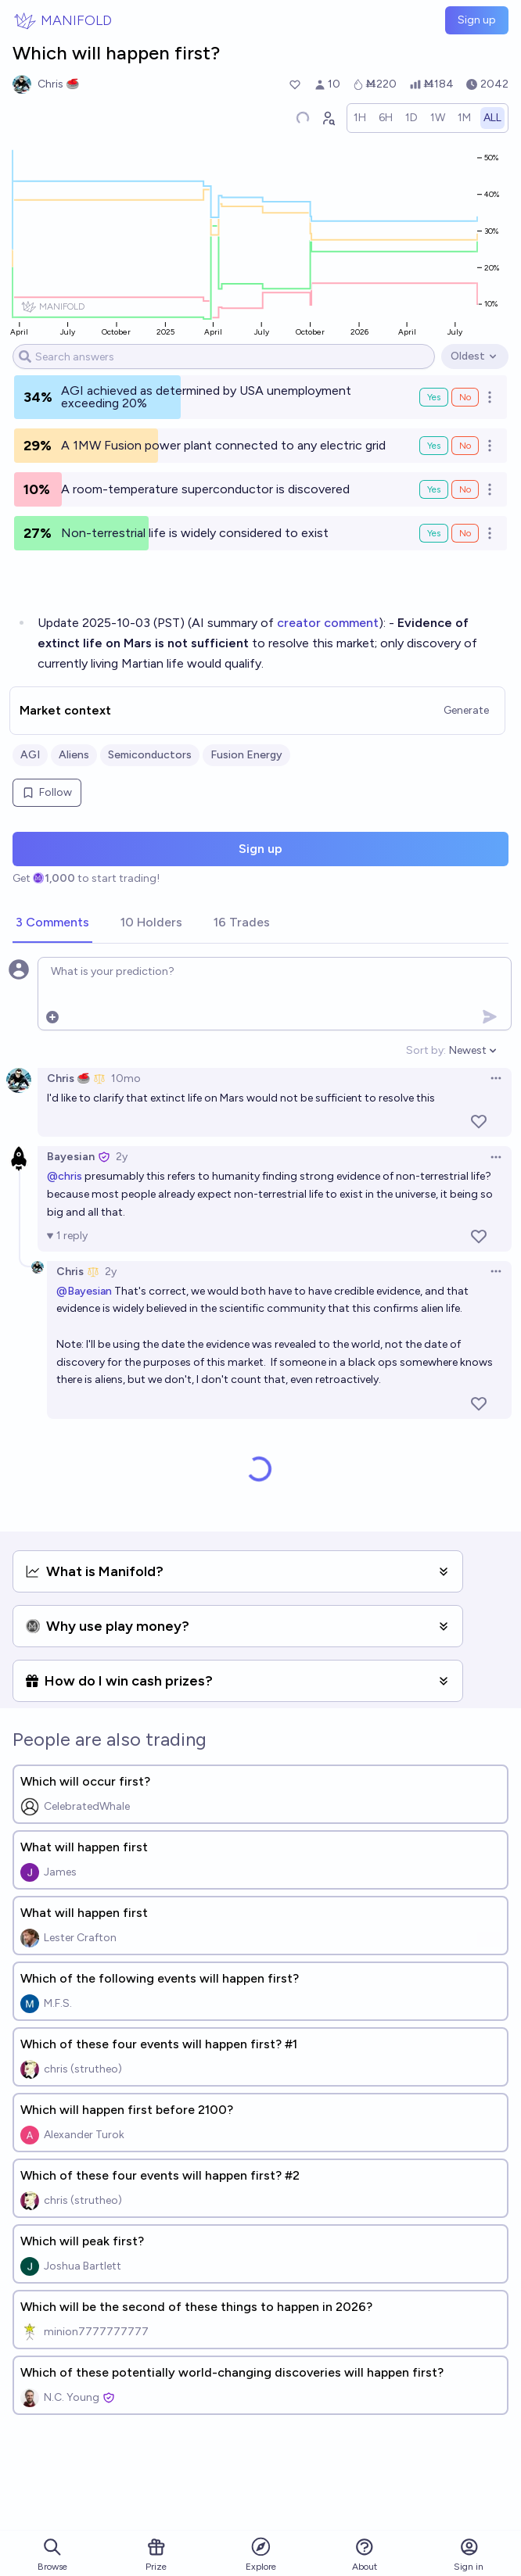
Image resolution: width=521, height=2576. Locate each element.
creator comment (328, 622)
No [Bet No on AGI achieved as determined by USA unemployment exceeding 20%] (465, 397)
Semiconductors (150, 754)
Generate (466, 710)
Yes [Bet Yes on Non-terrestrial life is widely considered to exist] (433, 533)
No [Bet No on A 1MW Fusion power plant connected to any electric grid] (465, 445)
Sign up (477, 20)
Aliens (74, 754)
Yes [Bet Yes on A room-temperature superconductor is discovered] (433, 489)
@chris (64, 1176)
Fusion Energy (246, 754)
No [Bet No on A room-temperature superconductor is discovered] (465, 489)
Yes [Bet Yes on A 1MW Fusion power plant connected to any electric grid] (433, 445)
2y (122, 1156)
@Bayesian (84, 1291)
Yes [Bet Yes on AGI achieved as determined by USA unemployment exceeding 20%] (433, 397)
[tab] (52, 923)
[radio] (359, 118)
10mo (126, 1078)
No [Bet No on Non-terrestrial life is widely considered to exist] (465, 533)
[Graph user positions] (327, 118)
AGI (30, 754)
